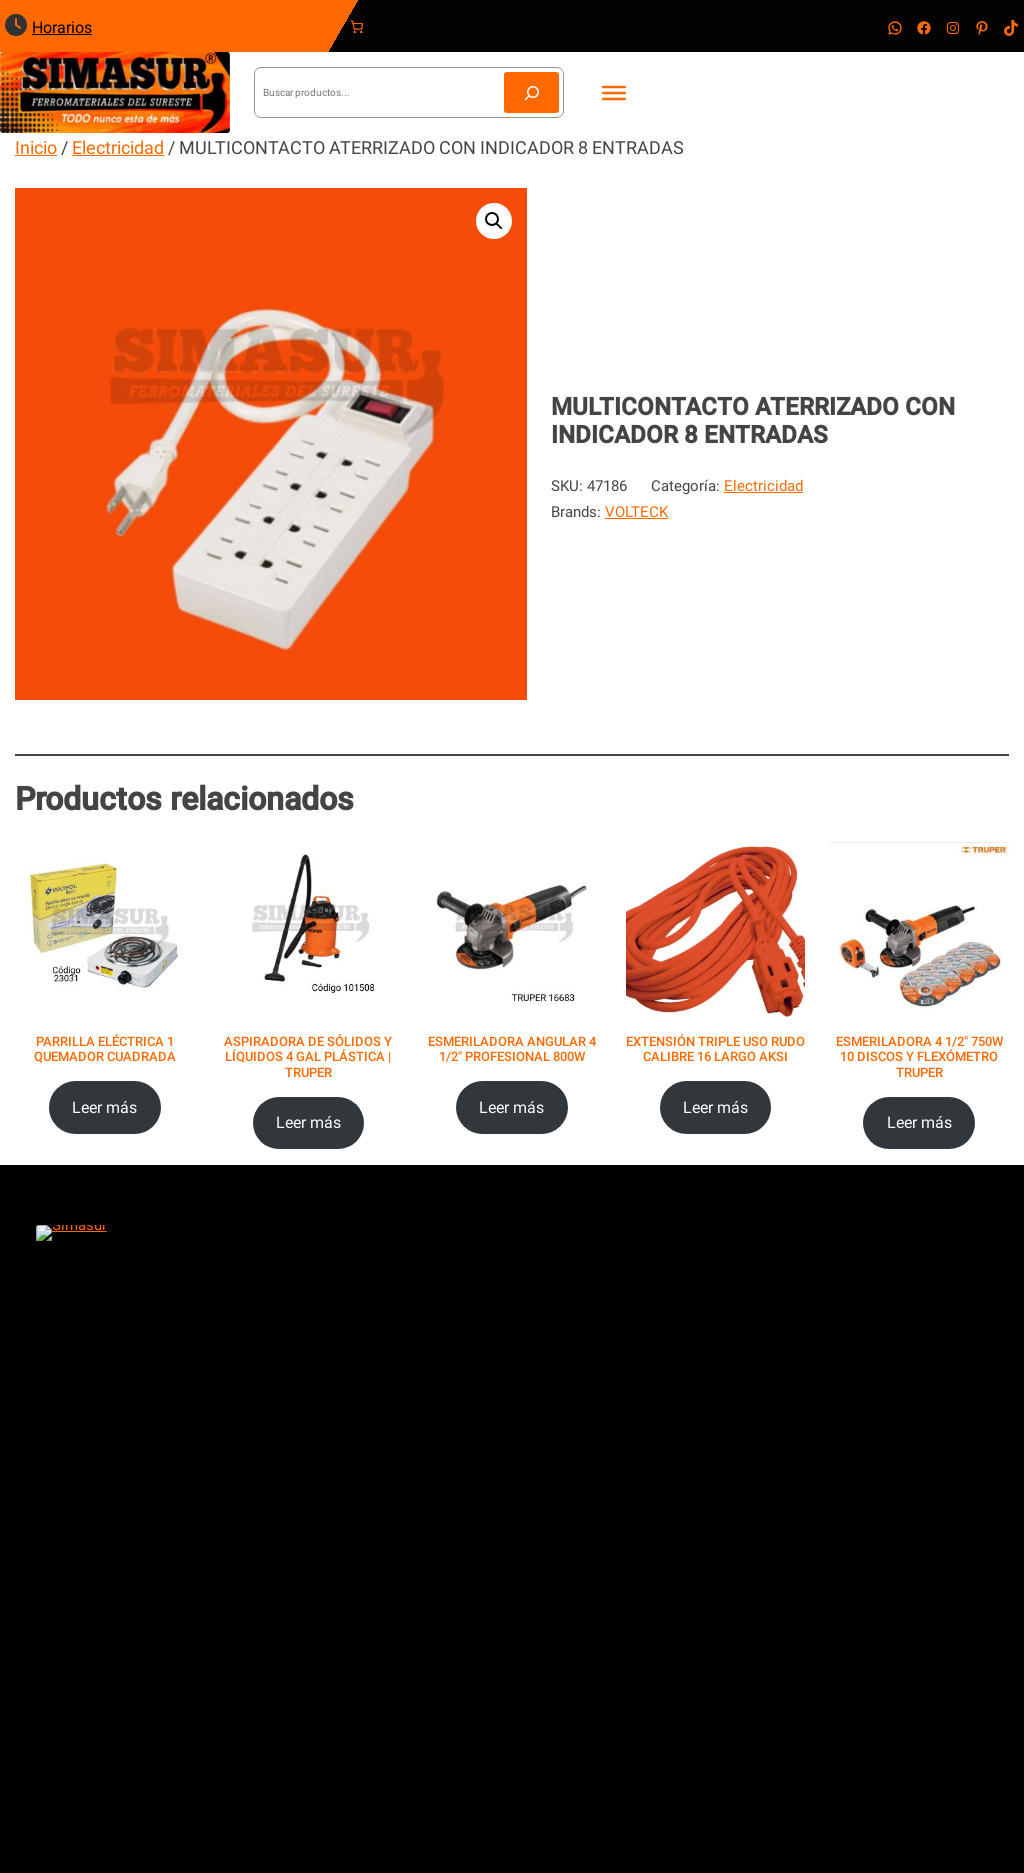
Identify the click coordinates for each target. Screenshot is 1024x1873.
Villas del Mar (107, 1606)
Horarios (62, 27)
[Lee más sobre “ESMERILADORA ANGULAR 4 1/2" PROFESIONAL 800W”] (512, 1107)
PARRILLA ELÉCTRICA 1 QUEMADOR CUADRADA (105, 1049)
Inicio (36, 147)
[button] (494, 221)
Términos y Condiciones (808, 1566)
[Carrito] (359, 27)
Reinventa (521, 1817)
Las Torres (96, 1638)
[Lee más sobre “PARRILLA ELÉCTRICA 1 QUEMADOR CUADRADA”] (105, 1107)
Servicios (432, 1566)
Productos (435, 1541)
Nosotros (433, 1592)
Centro (83, 1671)
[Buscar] (531, 92)
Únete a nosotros (459, 1643)
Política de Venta (784, 1592)
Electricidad (118, 147)
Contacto (432, 1617)
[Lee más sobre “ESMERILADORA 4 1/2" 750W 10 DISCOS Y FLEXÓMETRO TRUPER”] (919, 1123)
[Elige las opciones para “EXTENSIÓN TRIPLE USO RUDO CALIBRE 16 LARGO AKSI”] (716, 1107)
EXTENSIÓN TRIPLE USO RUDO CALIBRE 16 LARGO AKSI (715, 1049)
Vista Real (95, 1573)
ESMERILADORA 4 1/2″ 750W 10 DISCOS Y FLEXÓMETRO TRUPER (919, 1057)
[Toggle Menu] (614, 92)
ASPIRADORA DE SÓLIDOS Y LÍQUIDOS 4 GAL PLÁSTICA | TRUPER (308, 1057)
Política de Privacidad (799, 1541)
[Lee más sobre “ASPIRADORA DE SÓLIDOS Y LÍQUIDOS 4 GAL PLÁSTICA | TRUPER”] (309, 1123)
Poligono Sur (104, 1541)
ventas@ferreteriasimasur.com (676, 1302)
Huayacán (94, 1703)
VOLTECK (636, 512)
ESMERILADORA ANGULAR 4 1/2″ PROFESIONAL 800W (512, 1049)
